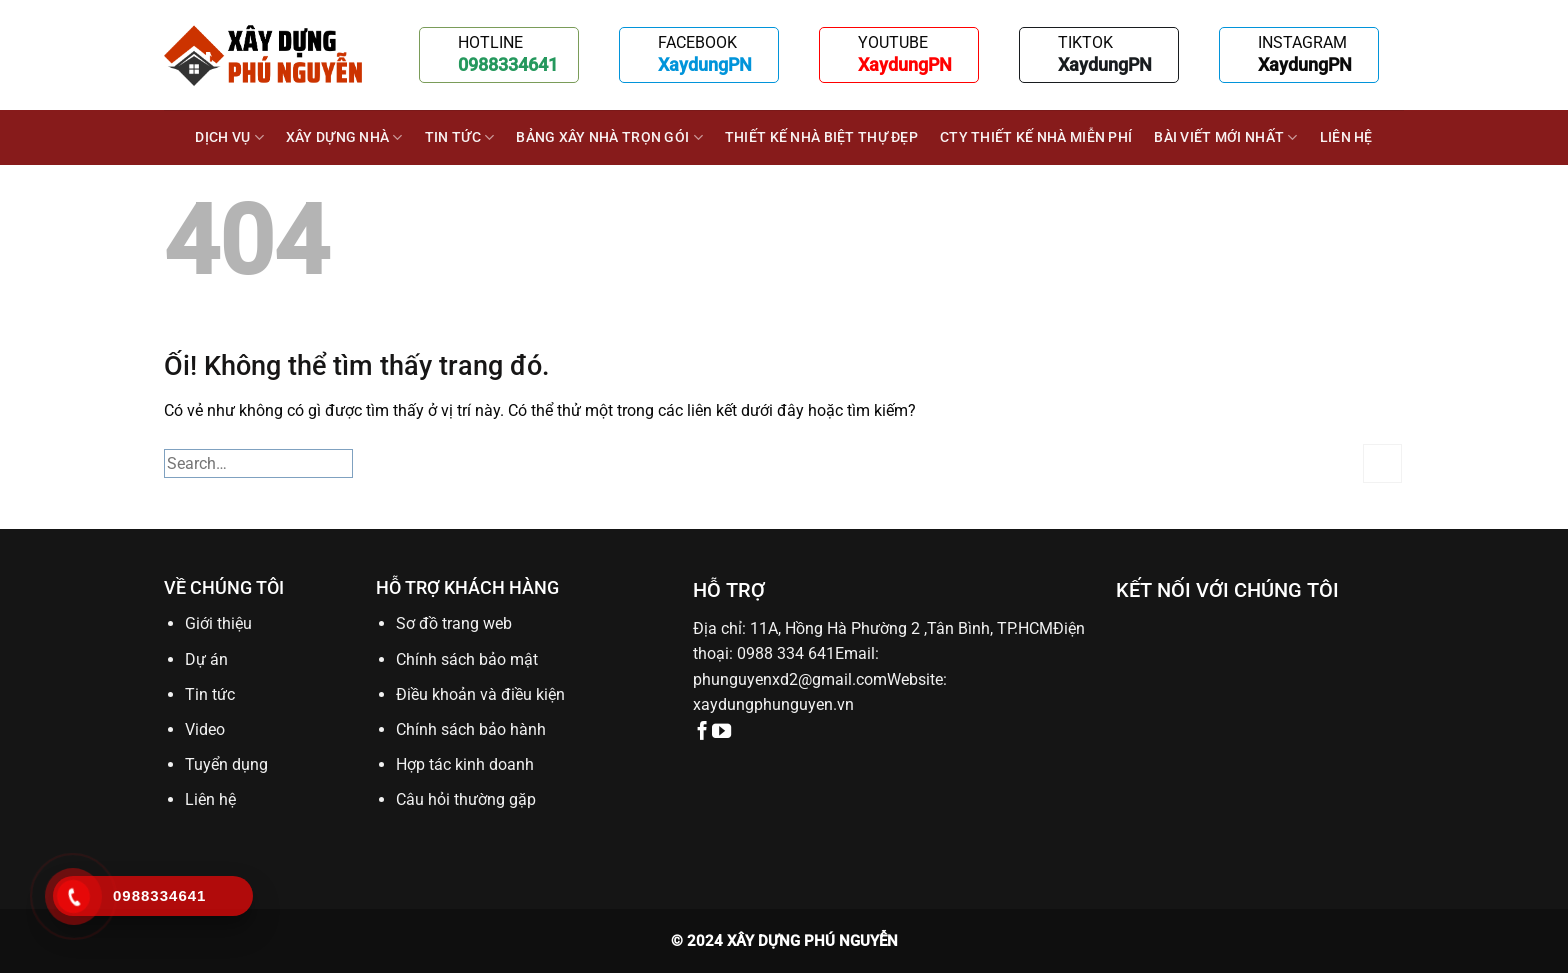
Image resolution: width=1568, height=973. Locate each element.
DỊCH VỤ (229, 137)
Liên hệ (1346, 137)
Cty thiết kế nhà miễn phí (1036, 137)
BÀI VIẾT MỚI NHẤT (1225, 137)
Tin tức (460, 137)
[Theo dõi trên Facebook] (702, 732)
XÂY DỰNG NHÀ (344, 137)
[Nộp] (1382, 463)
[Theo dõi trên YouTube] (721, 732)
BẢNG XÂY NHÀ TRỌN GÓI (609, 137)
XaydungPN (705, 64)
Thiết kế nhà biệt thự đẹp (821, 137)
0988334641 (508, 64)
